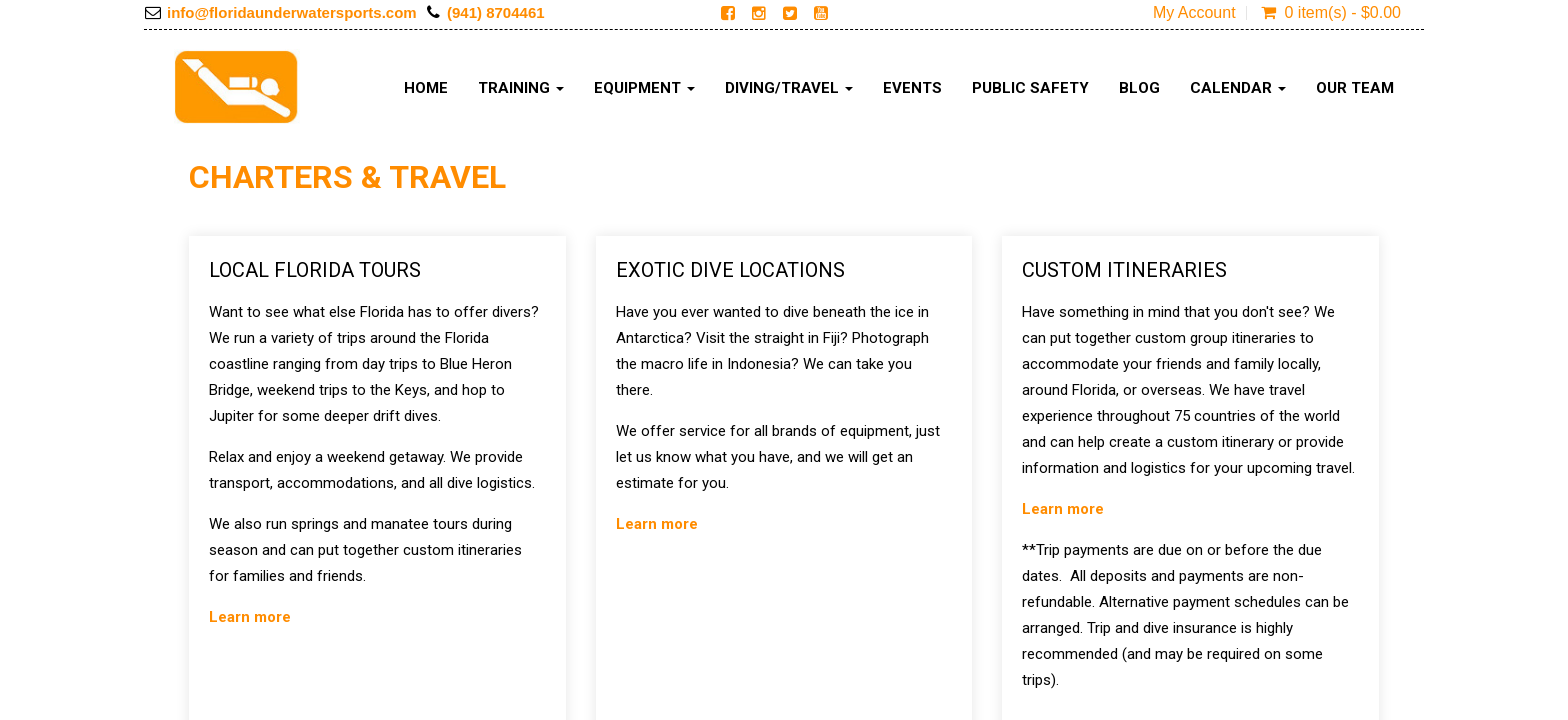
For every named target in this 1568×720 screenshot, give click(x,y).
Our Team (1355, 88)
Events (912, 88)
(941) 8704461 (496, 12)
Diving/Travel (789, 88)
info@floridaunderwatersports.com (292, 12)
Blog (1139, 88)
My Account (1194, 13)
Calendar (1238, 88)
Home (426, 88)
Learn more (250, 617)
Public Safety (1030, 88)
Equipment (644, 88)
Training (521, 88)
